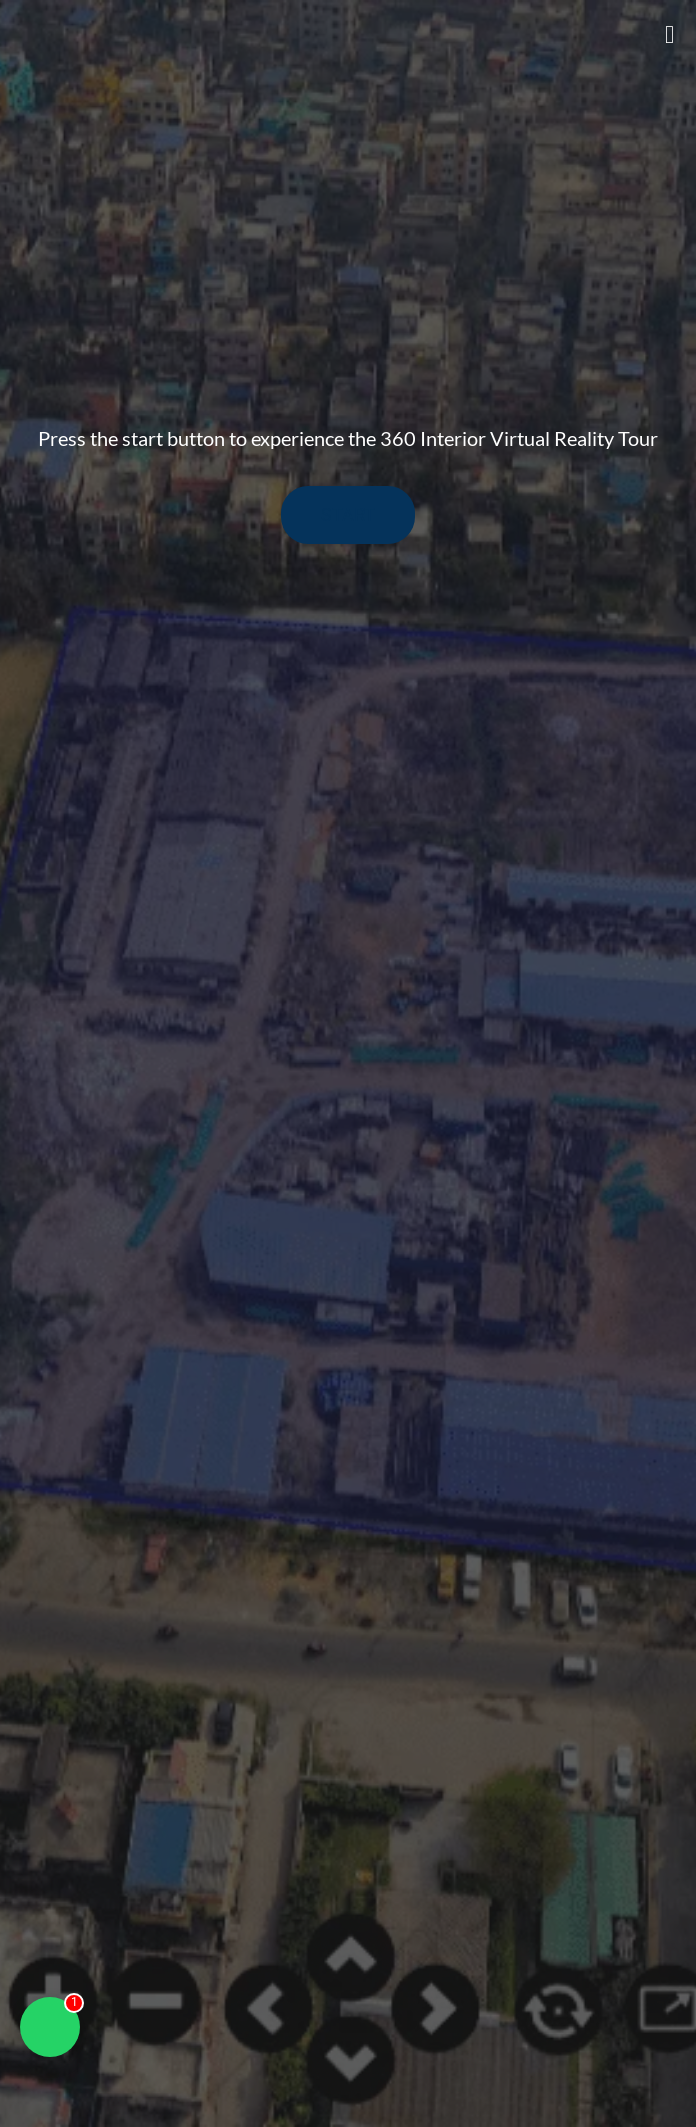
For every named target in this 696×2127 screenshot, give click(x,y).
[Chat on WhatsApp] (50, 2027)
